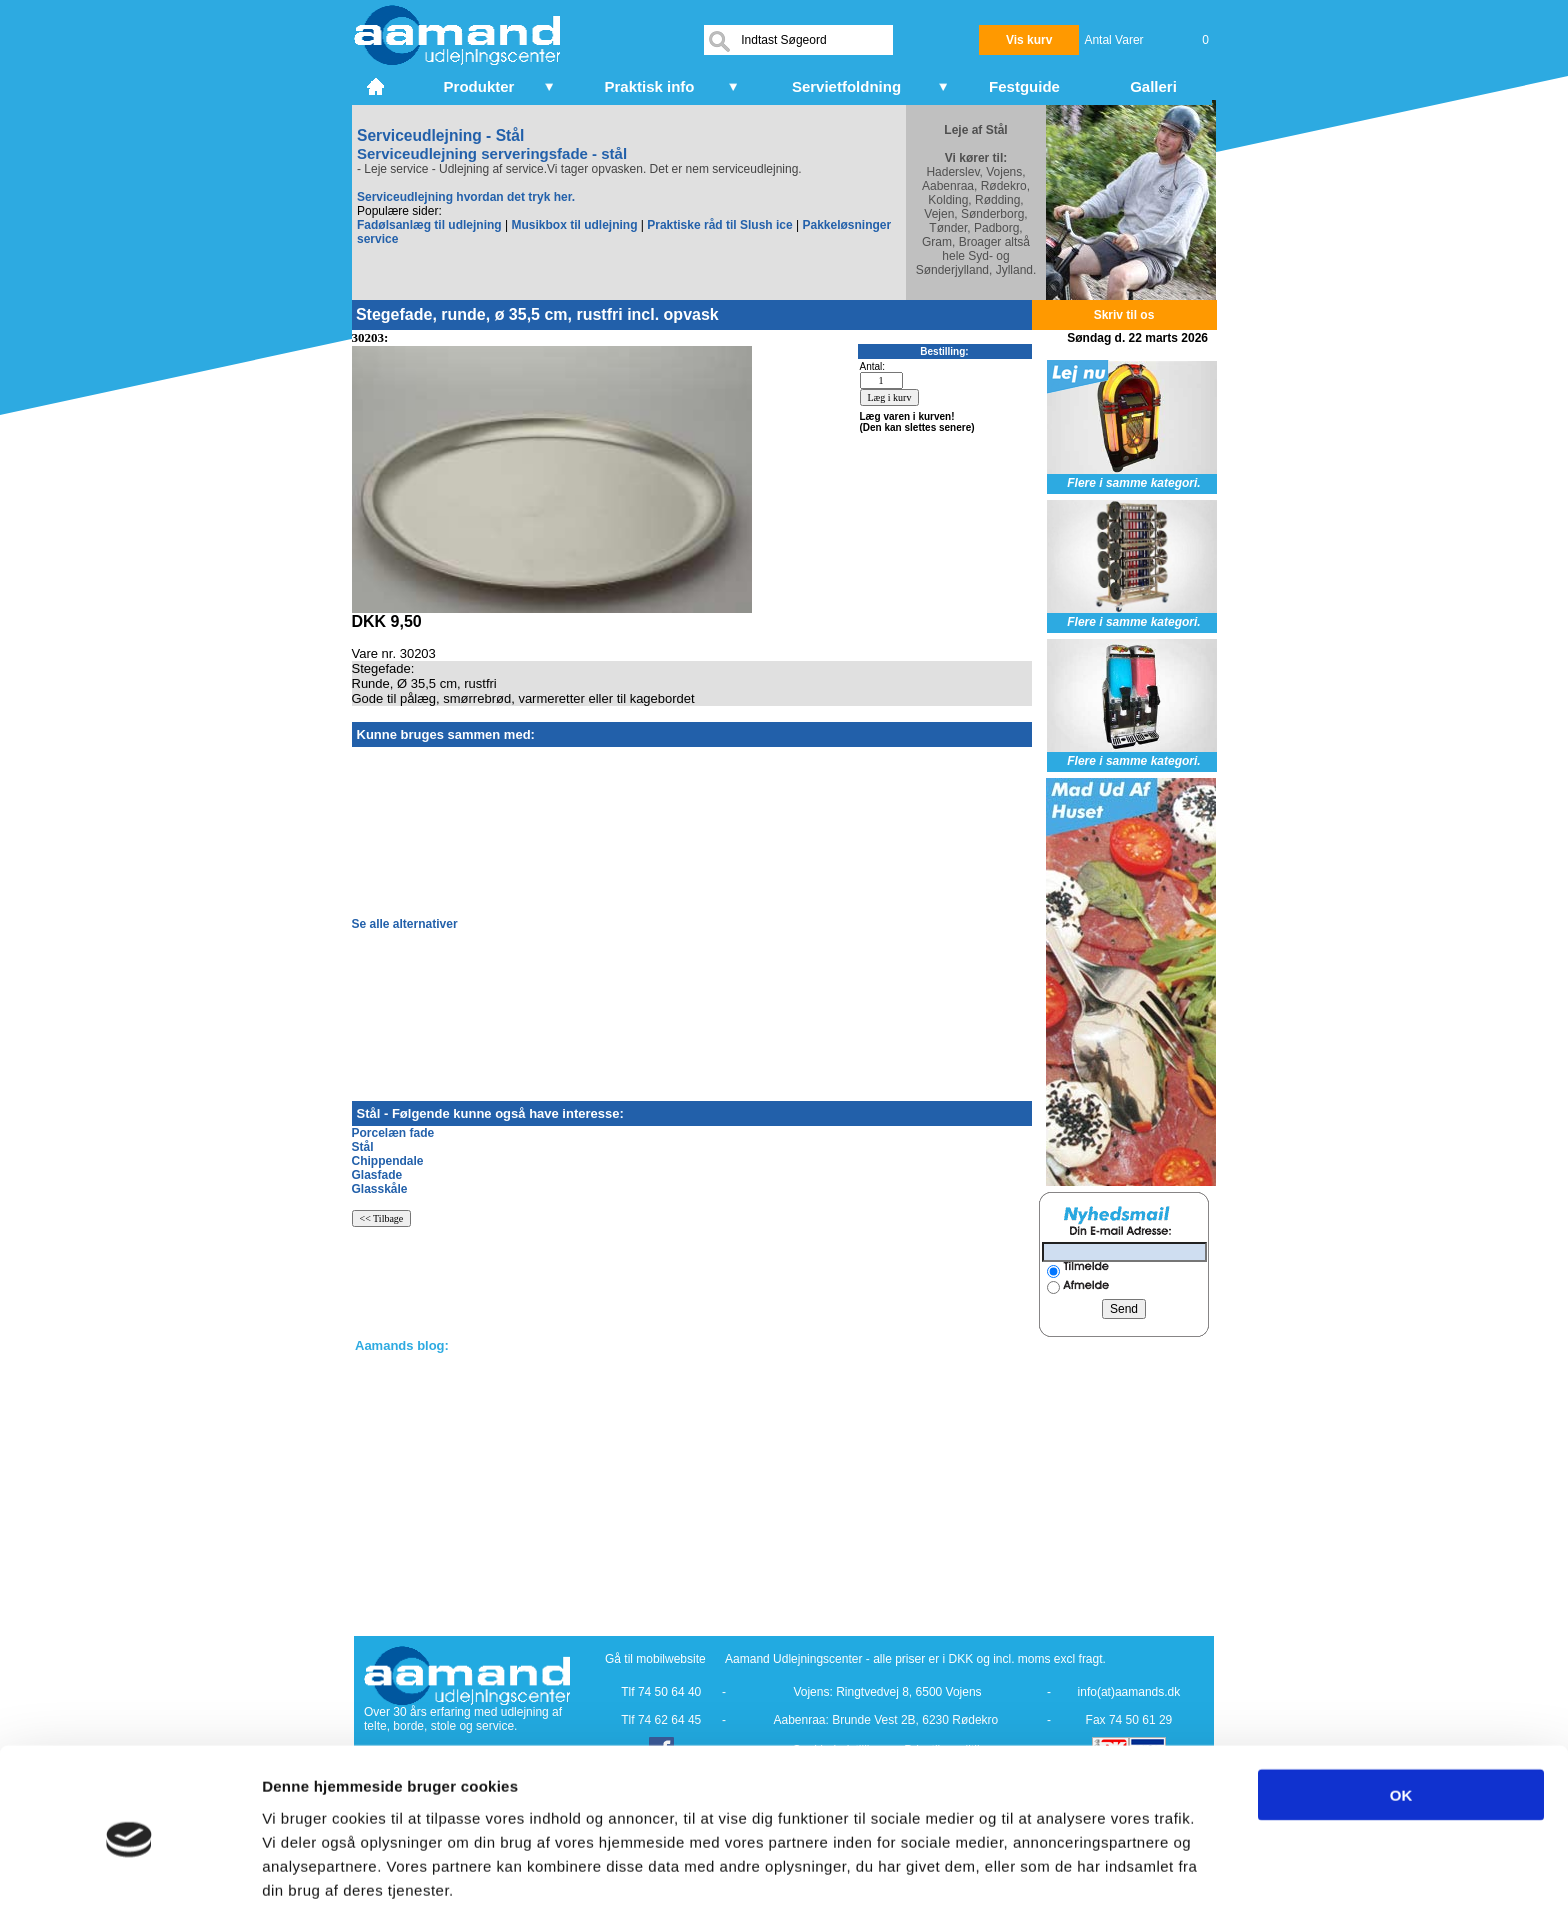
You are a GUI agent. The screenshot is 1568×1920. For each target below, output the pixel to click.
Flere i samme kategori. (1133, 483)
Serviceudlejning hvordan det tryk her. (466, 197)
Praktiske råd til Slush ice (719, 225)
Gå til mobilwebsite (655, 1659)
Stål (363, 1147)
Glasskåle (380, 1189)
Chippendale (388, 1161)
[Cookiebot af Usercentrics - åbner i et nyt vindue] (129, 1881)
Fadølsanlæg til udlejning (429, 225)
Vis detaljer (1039, 1880)
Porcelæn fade (393, 1133)
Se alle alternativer (405, 924)
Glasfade (377, 1175)
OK (1401, 1720)
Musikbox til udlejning (574, 225)
